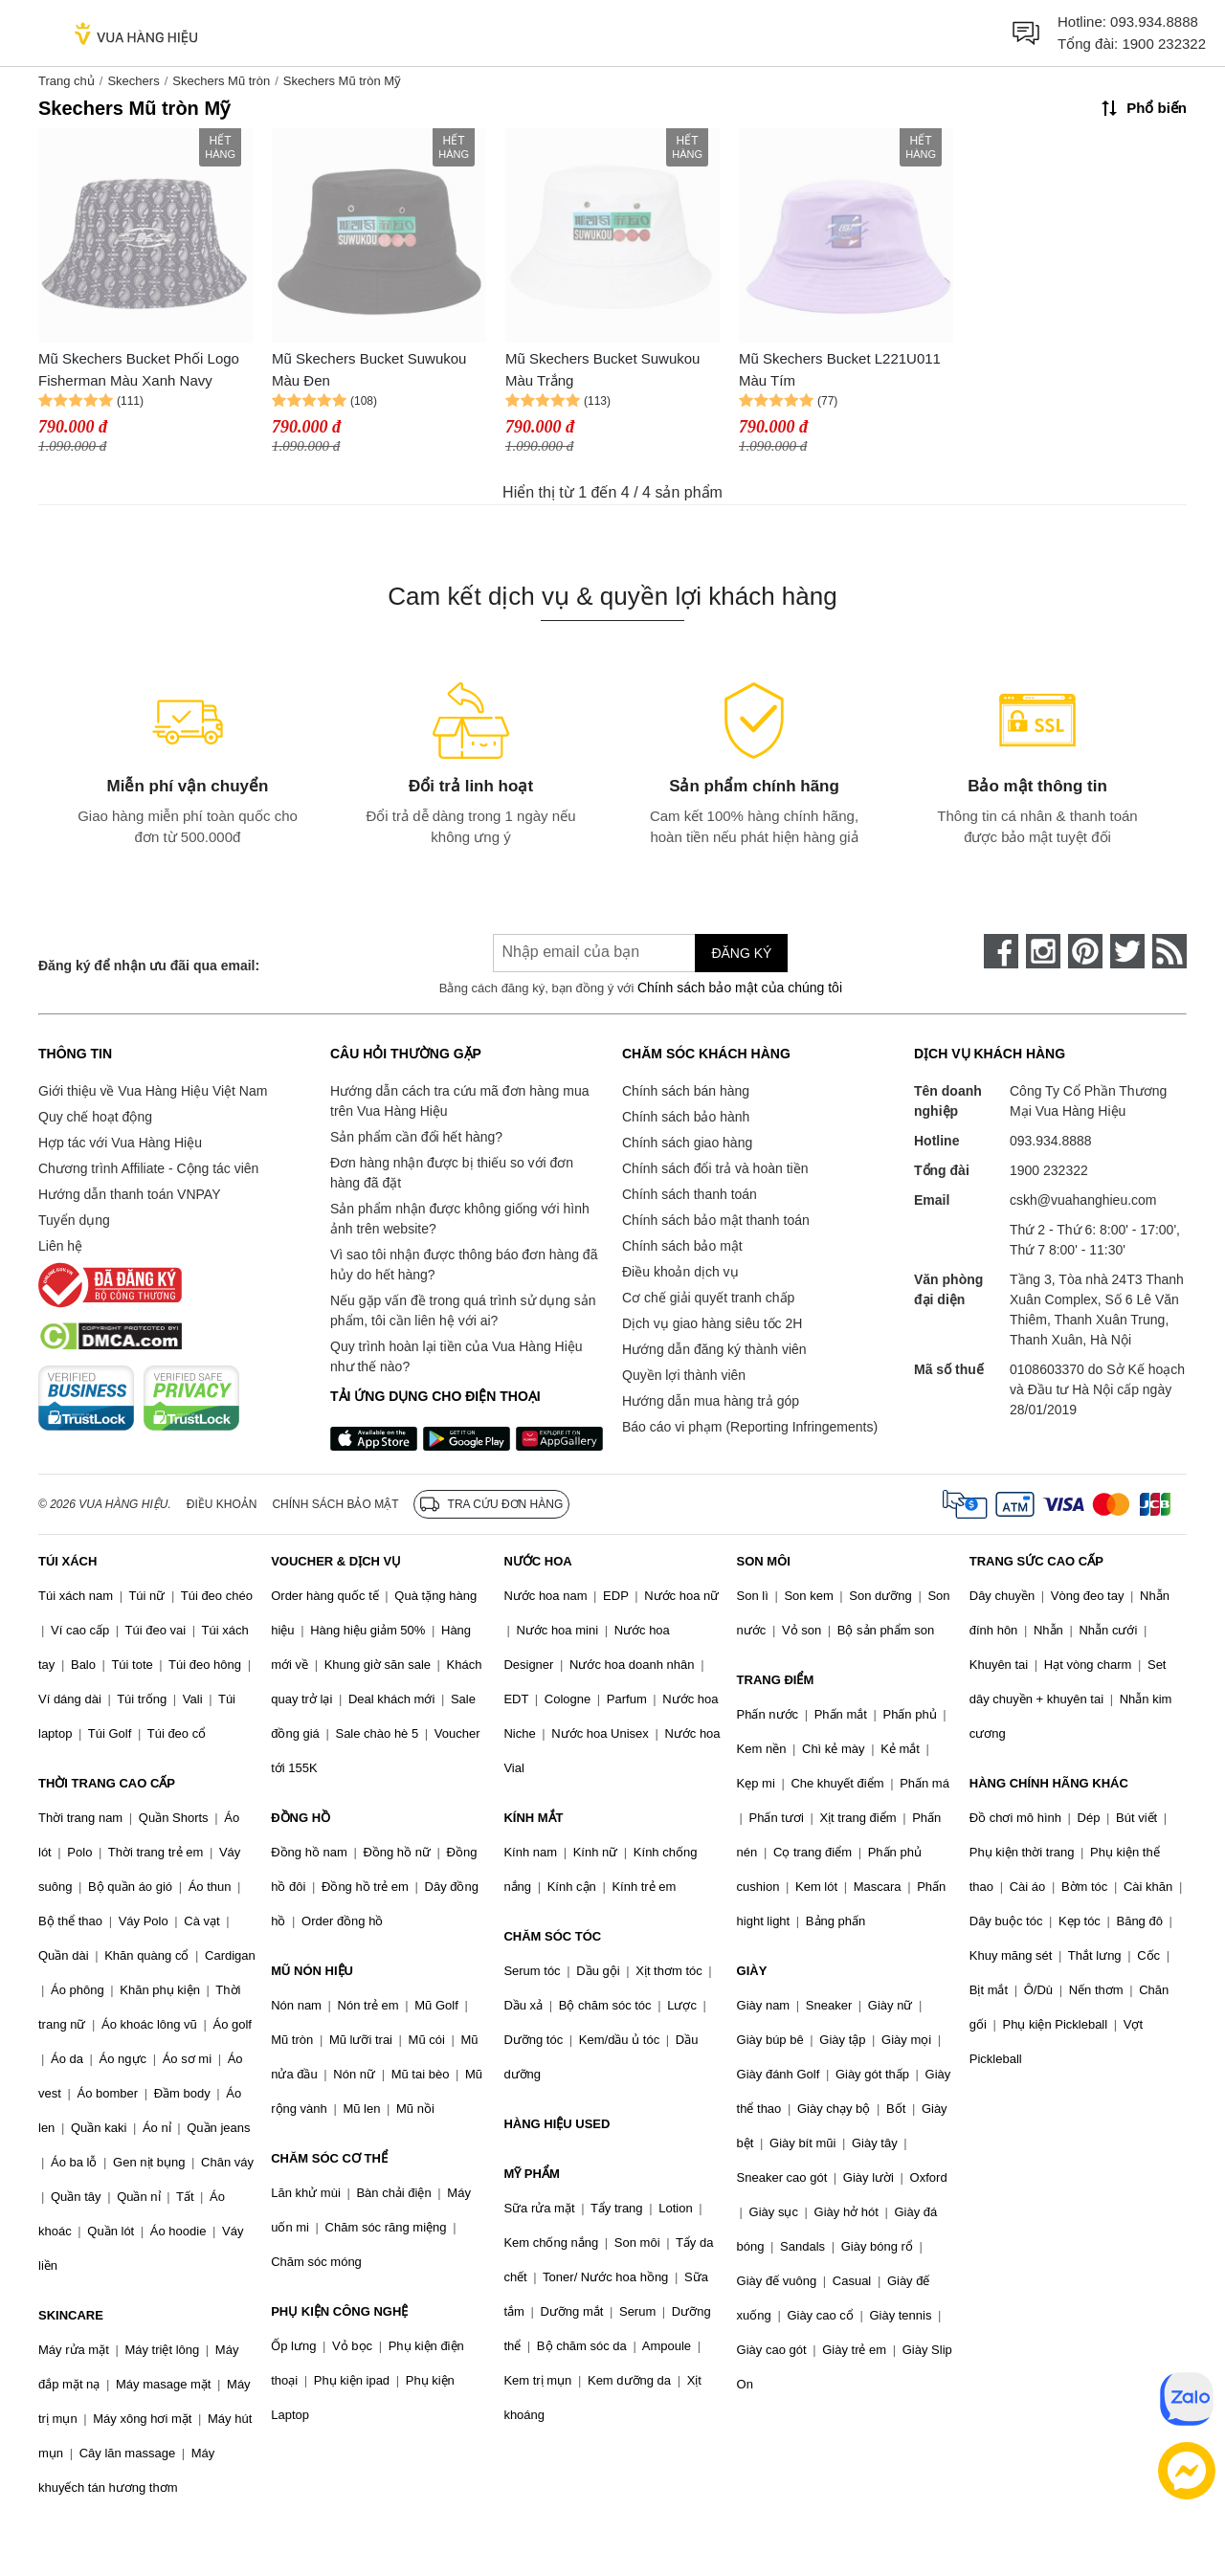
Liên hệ (60, 1246)
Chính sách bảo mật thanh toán (716, 1220)
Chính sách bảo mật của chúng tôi (739, 987)
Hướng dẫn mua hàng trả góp (710, 1401)
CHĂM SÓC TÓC (552, 1936)
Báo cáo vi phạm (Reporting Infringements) (750, 1426)
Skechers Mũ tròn (221, 81)
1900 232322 (1164, 43)
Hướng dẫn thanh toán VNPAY (129, 1194)
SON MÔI (764, 1561)
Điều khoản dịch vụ (680, 1271)
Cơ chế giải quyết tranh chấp (708, 1297)
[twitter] (1127, 951)
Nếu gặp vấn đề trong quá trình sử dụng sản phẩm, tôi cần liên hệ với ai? (462, 1310)
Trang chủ (66, 81)
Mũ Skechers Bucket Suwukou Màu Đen (369, 369)
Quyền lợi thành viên (684, 1375)
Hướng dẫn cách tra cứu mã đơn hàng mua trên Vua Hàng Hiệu (459, 1101)
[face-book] (1001, 951)
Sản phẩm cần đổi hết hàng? (416, 1136)
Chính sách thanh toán (689, 1194)
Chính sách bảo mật (682, 1246)
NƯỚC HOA (537, 1561)
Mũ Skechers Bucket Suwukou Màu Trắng (602, 369)
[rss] (1169, 951)
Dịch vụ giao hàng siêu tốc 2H (712, 1323)
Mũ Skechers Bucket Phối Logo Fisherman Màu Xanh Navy (138, 369)
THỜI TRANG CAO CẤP (106, 1783)
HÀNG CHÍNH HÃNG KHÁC (1048, 1783)
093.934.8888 (1154, 21)
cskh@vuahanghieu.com (1083, 1200)
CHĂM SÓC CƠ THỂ (329, 2158)
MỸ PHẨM (531, 2173)
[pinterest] (1085, 951)
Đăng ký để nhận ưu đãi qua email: (148, 965)
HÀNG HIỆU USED (556, 2124)
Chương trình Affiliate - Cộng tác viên (148, 1168)
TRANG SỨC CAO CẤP (1036, 1561)
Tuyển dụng (74, 1220)
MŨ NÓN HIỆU (312, 1971)
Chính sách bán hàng (685, 1091)
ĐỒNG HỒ (300, 1817)
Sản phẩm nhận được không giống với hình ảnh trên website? (460, 1218)
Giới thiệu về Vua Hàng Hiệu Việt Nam (152, 1091)
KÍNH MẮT (533, 1817)
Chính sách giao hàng (687, 1142)
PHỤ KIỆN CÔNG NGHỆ (339, 2311)
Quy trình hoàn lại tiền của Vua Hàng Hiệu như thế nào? (456, 1356)
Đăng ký (741, 953)
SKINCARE (70, 2315)
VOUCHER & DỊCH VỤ (336, 1561)
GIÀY (752, 1971)
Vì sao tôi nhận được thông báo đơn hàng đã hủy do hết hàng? (463, 1264)
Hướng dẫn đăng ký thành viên (714, 1349)
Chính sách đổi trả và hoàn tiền (715, 1168)
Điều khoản (222, 1504)
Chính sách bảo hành (685, 1116)
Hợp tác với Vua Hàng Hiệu (120, 1142)
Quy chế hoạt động (95, 1116)
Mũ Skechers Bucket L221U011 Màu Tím (840, 369)
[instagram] (1043, 951)
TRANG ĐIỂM (775, 1680)
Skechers (133, 81)
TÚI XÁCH (67, 1561)
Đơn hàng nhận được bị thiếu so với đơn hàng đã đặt (451, 1172)
